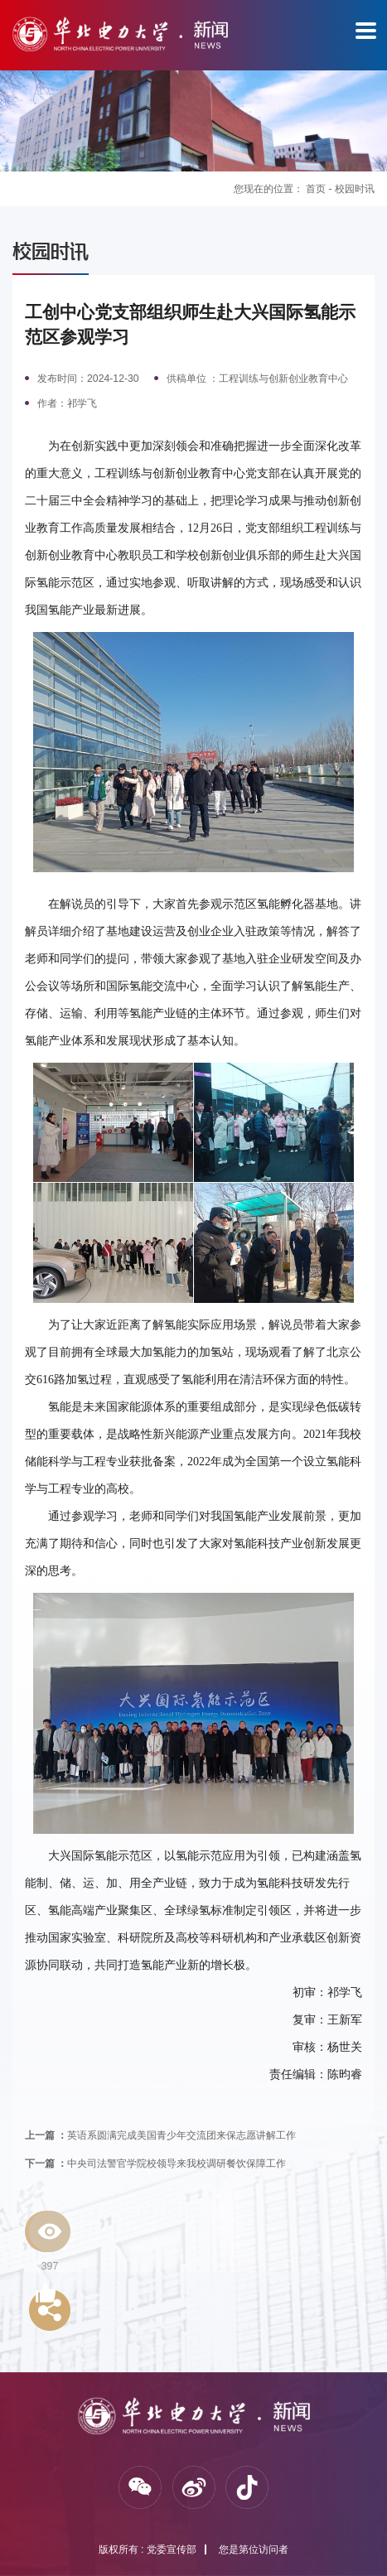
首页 (316, 189)
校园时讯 (355, 189)
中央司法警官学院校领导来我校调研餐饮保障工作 (155, 2163)
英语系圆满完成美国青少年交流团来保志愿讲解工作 (160, 2135)
